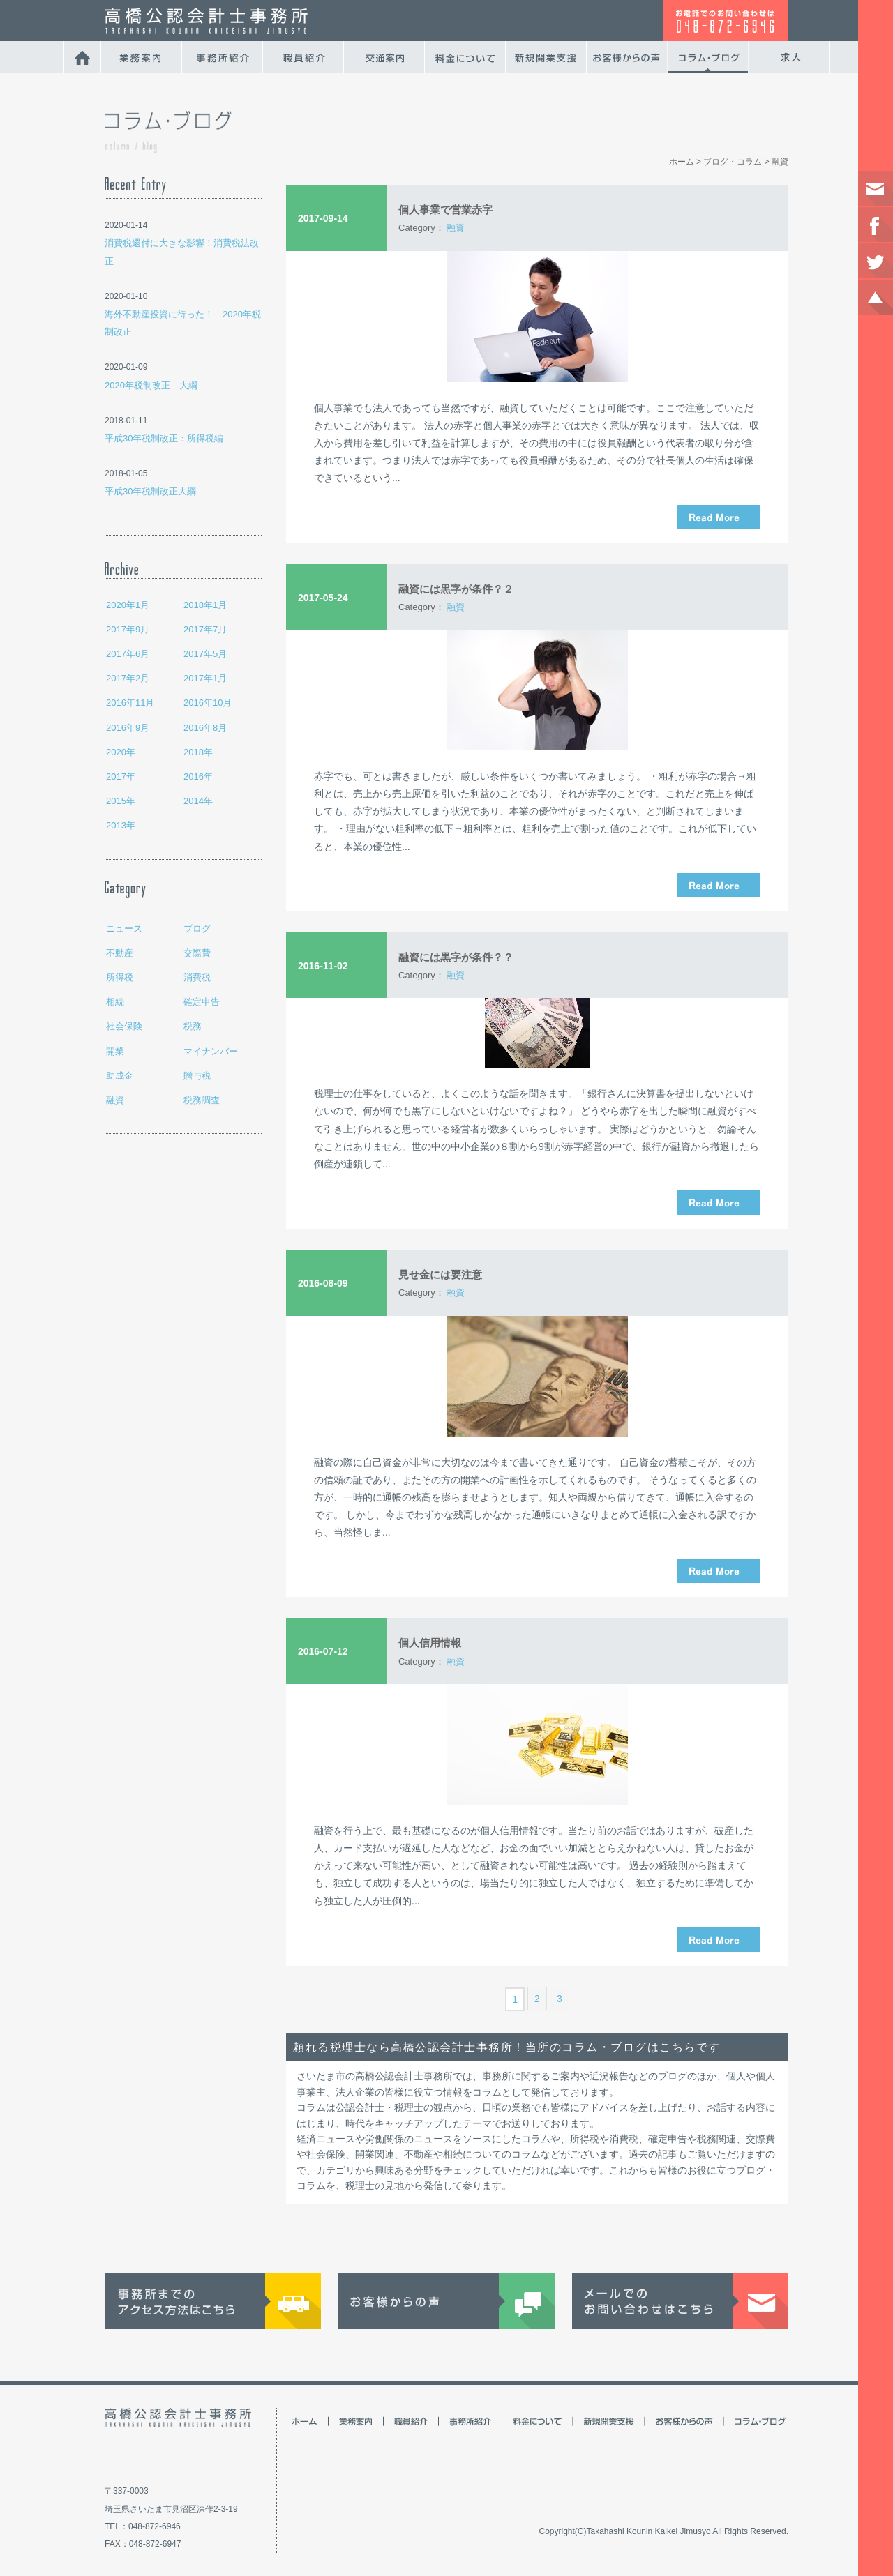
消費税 (197, 977)
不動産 (119, 953)
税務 (192, 1026)
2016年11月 (130, 702)
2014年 (198, 801)
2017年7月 (205, 629)
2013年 (120, 825)
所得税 (119, 977)
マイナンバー (210, 1051)
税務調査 (201, 1100)
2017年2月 (127, 678)
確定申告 (201, 1002)
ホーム (681, 162)
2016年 (198, 776)
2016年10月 (207, 702)
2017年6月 (127, 654)
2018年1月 (205, 605)
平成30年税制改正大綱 (150, 491)
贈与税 (197, 1075)
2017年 (120, 776)
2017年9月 (127, 629)
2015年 (120, 801)
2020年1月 (127, 605)
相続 (115, 1002)
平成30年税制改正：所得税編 (164, 438)
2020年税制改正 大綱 (151, 385)
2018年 (198, 752)
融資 (115, 1100)
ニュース (124, 928)
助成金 (119, 1075)
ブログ (197, 928)
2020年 (120, 752)
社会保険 (124, 1026)
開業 (115, 1051)
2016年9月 (127, 727)
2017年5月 (205, 654)
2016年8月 (205, 727)
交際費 (197, 953)
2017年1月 (205, 678)
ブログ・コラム (732, 162)
